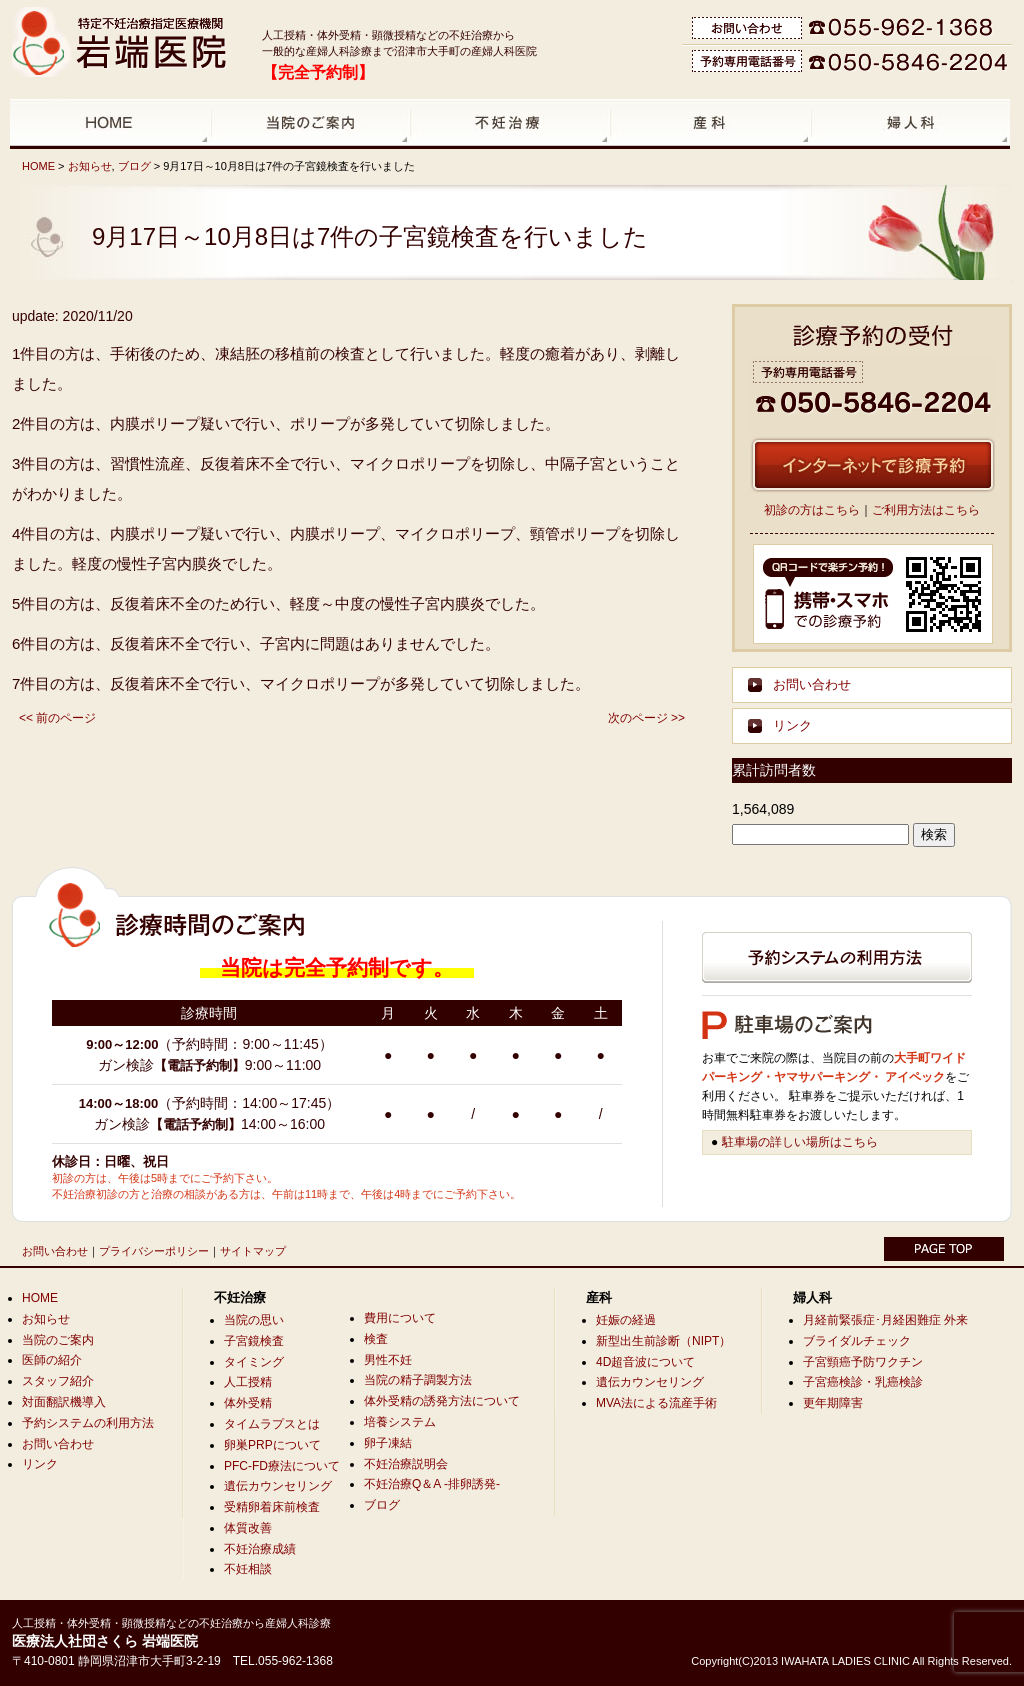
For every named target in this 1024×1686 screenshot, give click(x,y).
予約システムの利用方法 (88, 1423)
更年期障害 (833, 1403)
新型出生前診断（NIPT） (663, 1341)
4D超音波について (645, 1362)
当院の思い (254, 1320)
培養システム (400, 1422)
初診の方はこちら (812, 510)
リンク (792, 725)
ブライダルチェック (857, 1341)
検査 (376, 1339)
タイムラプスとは (272, 1424)
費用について (400, 1318)
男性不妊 (388, 1360)
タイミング (254, 1362)
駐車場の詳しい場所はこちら (800, 1142)
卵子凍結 (388, 1443)
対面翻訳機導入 (64, 1402)
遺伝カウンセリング (278, 1486)
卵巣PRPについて (272, 1445)
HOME (38, 166)
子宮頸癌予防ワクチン (863, 1362)
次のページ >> (646, 718)
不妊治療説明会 (406, 1464)
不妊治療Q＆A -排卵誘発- (432, 1484)
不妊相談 (248, 1569)
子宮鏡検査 (254, 1341)
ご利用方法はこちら (926, 510)
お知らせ (90, 166)
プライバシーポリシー (154, 1251)
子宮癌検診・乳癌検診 (863, 1382)
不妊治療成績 (260, 1549)
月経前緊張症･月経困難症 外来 (885, 1320)
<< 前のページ (57, 718)
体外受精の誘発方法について (442, 1401)
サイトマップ (253, 1251)
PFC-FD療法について (282, 1466)
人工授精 (248, 1382)
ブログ (134, 166)
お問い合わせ (812, 684)
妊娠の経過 (626, 1320)
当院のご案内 (58, 1340)
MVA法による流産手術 (656, 1403)
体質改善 (248, 1528)
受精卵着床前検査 (272, 1507)
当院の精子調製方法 (418, 1380)
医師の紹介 (52, 1360)
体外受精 (248, 1403)
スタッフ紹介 (58, 1381)
